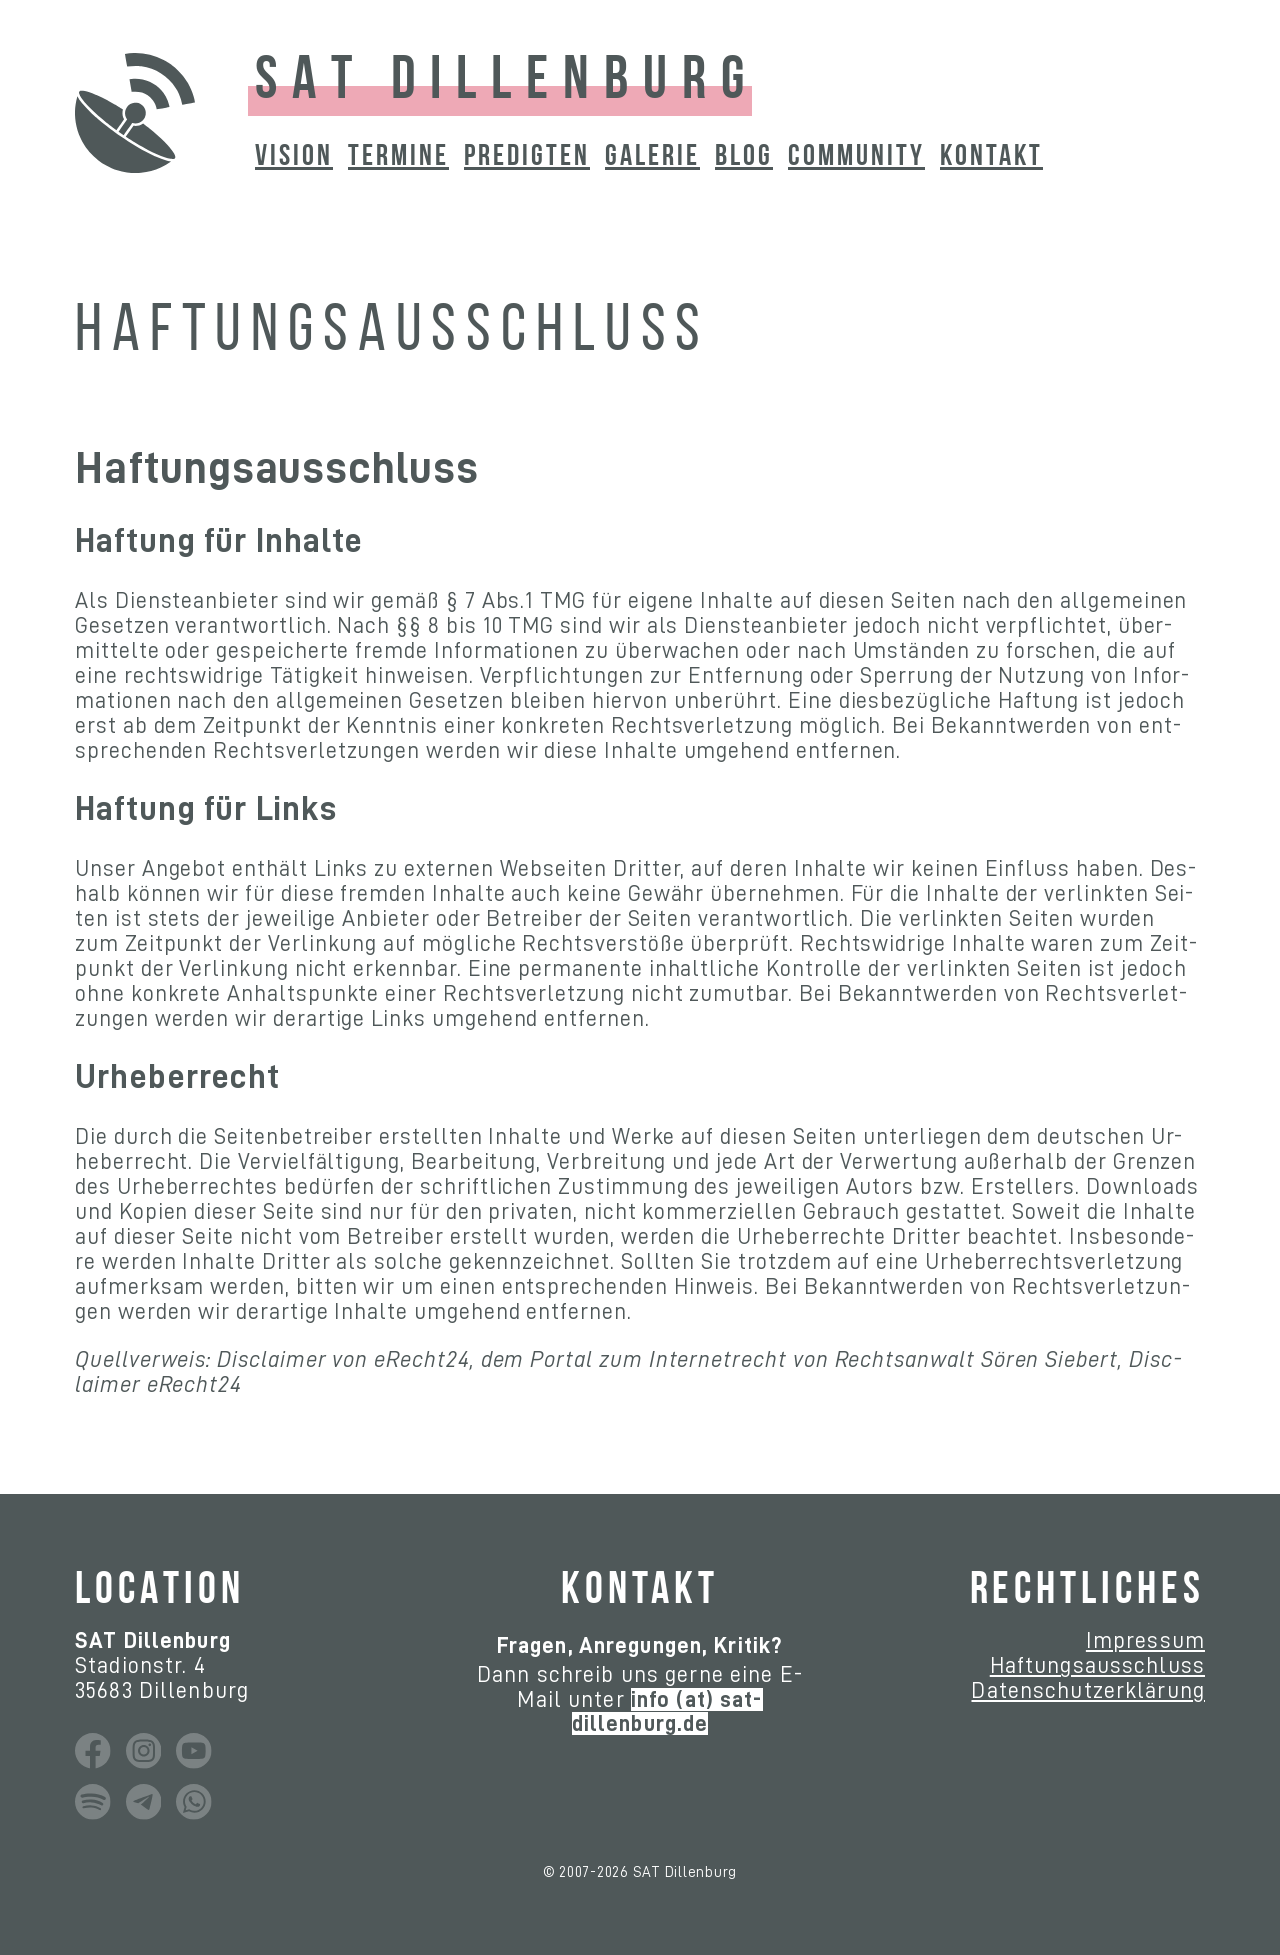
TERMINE (398, 158)
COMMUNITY (856, 158)
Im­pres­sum (1145, 1640)
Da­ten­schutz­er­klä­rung (1088, 1690)
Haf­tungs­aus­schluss (1097, 1665)
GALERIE (652, 158)
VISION (294, 158)
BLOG (744, 158)
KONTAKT (991, 158)
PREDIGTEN (527, 158)
